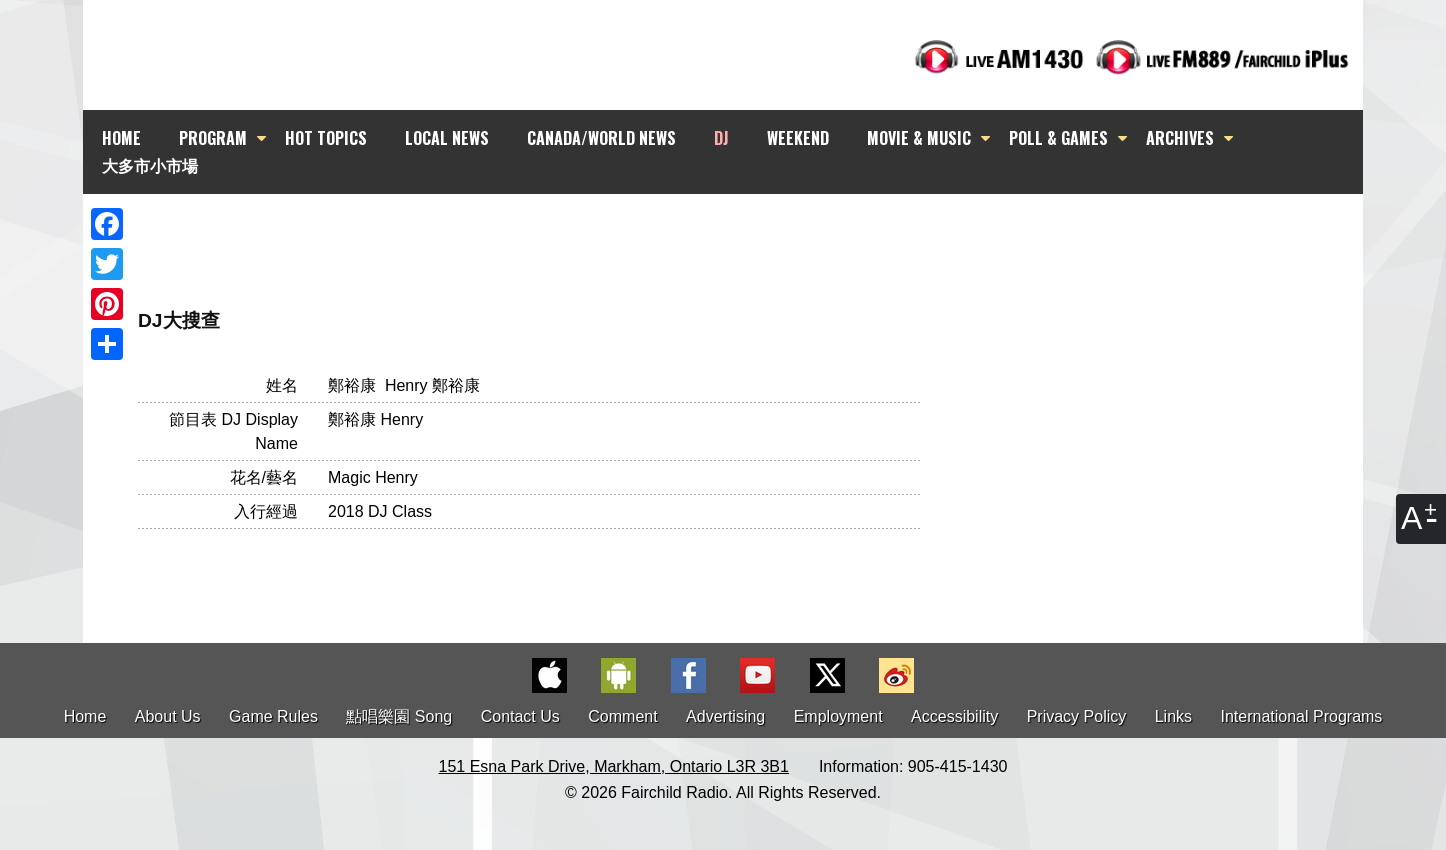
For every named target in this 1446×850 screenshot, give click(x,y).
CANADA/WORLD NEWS (601, 138)
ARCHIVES (1180, 138)
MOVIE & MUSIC (919, 138)
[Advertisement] (741, 230)
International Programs (1302, 716)
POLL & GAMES (1058, 138)
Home (85, 716)
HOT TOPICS (326, 138)
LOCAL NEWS (447, 138)
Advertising (725, 716)
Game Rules (273, 716)
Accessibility (954, 716)
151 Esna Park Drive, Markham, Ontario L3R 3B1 (614, 766)
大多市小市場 (150, 165)
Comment (622, 716)
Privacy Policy (1077, 716)
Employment (838, 716)
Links (1173, 716)
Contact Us (520, 716)
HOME (121, 138)
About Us (168, 716)
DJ (721, 138)
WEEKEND (798, 138)
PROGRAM (213, 138)
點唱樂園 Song (401, 716)
